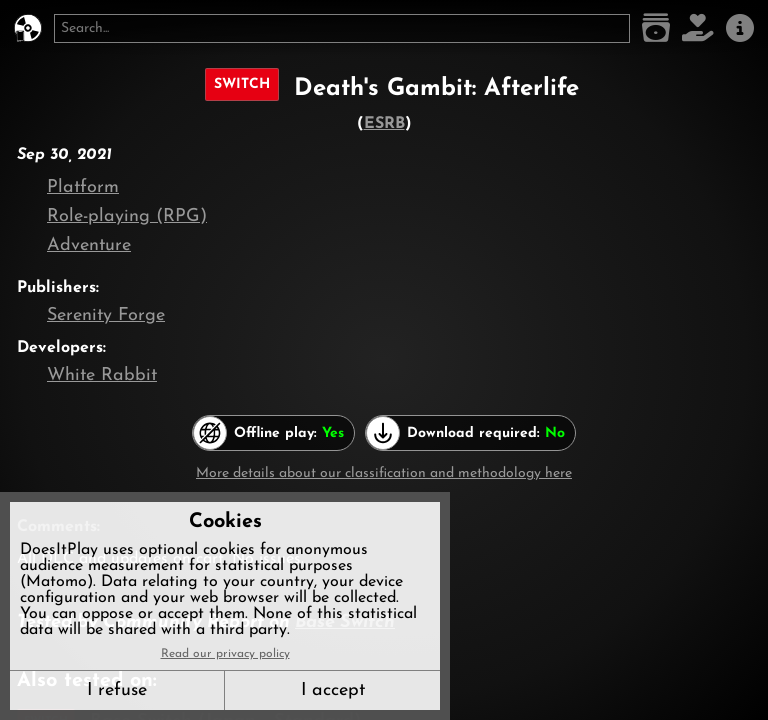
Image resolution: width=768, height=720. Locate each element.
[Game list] (656, 28)
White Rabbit (102, 375)
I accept (333, 690)
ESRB (384, 124)
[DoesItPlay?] (28, 28)
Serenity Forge (106, 315)
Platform (83, 187)
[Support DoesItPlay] (698, 28)
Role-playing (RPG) (127, 216)
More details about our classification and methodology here (384, 473)
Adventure (89, 245)
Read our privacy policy (225, 654)
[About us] (740, 28)
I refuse (117, 690)
